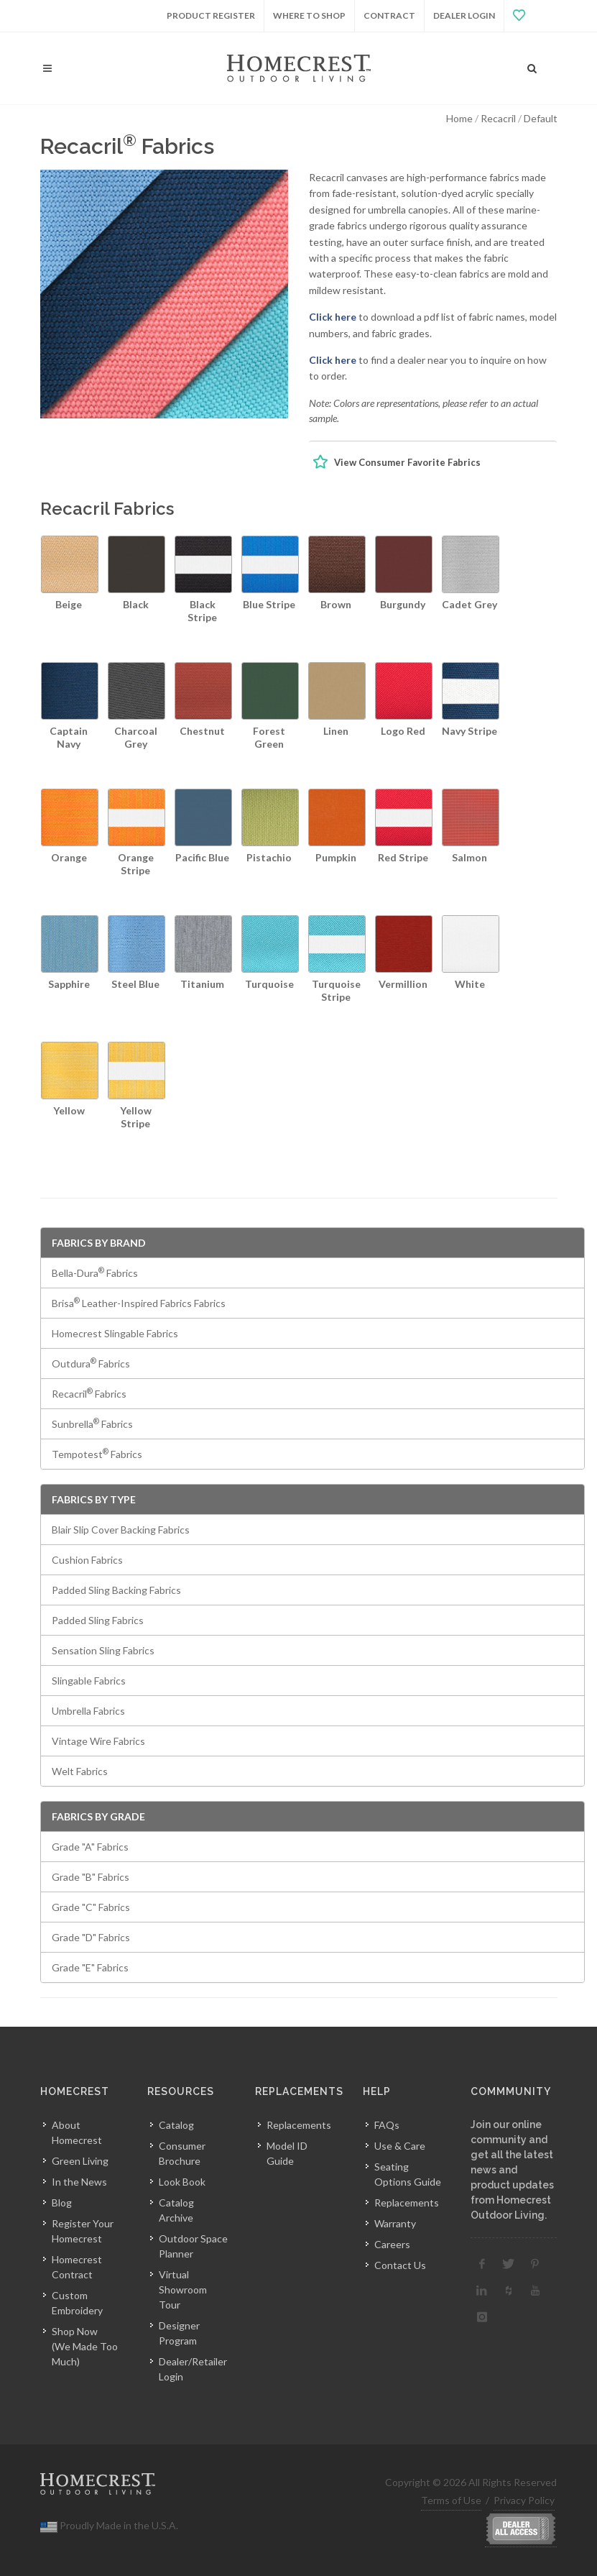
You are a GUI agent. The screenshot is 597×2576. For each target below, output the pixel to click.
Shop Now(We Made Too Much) (85, 2346)
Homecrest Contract (77, 2267)
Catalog (176, 2125)
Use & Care (399, 2146)
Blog (62, 2202)
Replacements (299, 2125)
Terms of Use (451, 2500)
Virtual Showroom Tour (183, 2289)
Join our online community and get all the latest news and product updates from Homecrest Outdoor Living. (512, 2170)
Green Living (80, 2161)
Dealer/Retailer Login (193, 2369)
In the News (79, 2182)
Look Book (182, 2182)
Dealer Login (464, 15)
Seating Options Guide (407, 2174)
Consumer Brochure (182, 2153)
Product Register (211, 15)
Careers (392, 2244)
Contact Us (400, 2265)
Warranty (395, 2223)
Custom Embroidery (77, 2302)
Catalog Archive (176, 2210)
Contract (389, 15)
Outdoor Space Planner (193, 2246)
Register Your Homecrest (83, 2231)
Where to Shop (309, 15)
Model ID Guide (287, 2153)
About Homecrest (77, 2132)
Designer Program (179, 2333)
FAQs (386, 2125)
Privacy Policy (524, 2500)
